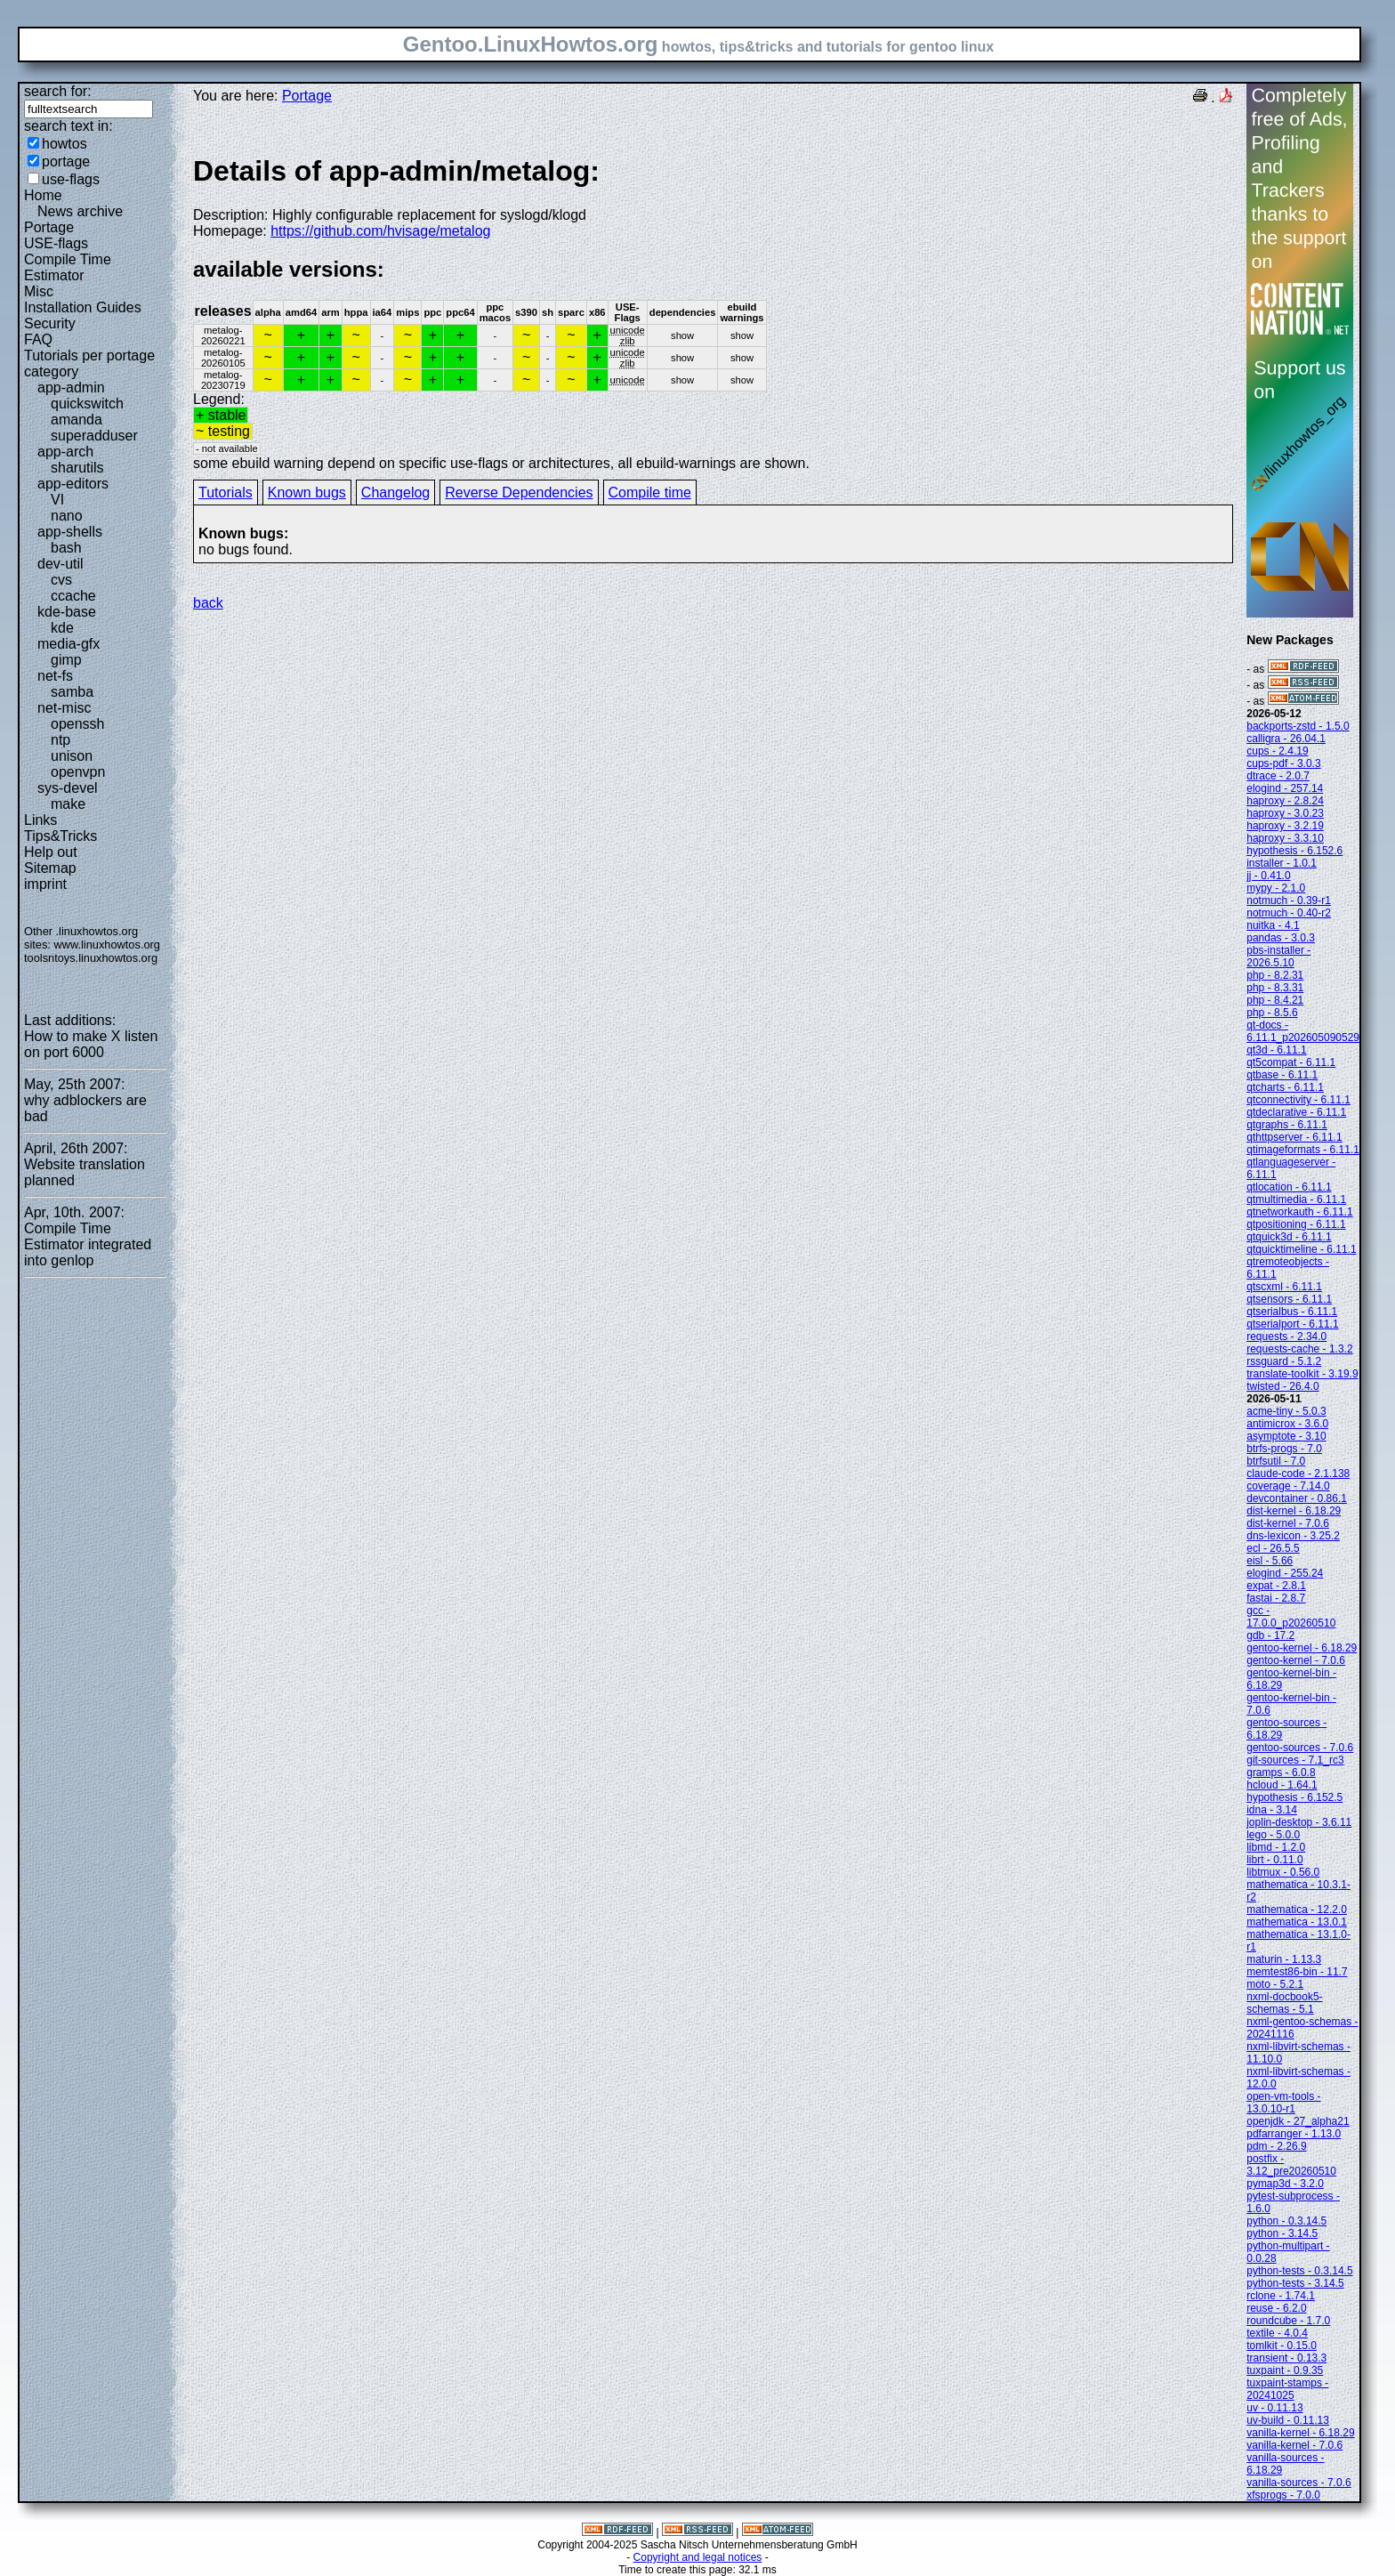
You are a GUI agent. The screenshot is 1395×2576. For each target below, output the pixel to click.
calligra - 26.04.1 (1286, 738)
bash (66, 547)
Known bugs (307, 492)
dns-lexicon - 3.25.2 (1293, 1536)
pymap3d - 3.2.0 (1285, 2183)
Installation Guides (82, 307)
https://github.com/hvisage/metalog (380, 230)
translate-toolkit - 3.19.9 (1302, 1374)
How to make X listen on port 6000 (90, 1044)
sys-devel (67, 787)
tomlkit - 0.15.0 (1281, 2345)
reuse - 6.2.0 (1276, 2308)
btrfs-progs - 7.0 (1284, 1448)
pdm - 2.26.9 (1276, 2146)
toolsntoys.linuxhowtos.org (90, 958)
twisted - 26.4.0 (1282, 1386)
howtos (64, 143)
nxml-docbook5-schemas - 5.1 (1284, 2003)
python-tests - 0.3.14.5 (1299, 2271)
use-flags (71, 179)
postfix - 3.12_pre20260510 (1291, 2164)
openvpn (78, 771)
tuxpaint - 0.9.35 (1284, 2370)
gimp (66, 659)
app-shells (69, 531)
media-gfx (68, 643)
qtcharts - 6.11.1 (1285, 1087)
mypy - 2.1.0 (1275, 888)
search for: (58, 91)
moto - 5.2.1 (1274, 1984)
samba (72, 691)
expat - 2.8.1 (1276, 1585)
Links (40, 820)
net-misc (64, 707)
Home (43, 195)
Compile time (650, 492)
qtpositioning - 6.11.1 (1295, 1224)
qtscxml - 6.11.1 (1284, 1286)
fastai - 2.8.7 (1275, 1598)
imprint (45, 884)
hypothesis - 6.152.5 (1294, 1797)
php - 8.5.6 (1271, 1012)
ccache (73, 595)
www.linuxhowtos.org (106, 944)
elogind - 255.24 (1284, 1573)
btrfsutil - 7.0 (1275, 1461)
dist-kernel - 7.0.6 (1287, 1523)
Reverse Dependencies (519, 492)
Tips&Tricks (60, 836)
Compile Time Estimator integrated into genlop (87, 1244)
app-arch (65, 451)
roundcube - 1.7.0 (1288, 2320)
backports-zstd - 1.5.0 (1297, 726)
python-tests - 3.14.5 (1294, 2283)
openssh (78, 723)
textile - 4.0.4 (1277, 2333)
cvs (61, 579)
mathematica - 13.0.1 (1296, 1922)
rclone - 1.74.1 (1280, 2295)
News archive (80, 211)
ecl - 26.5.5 (1272, 1548)
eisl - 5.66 (1269, 1560)
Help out (50, 852)
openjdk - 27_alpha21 (1297, 2121)
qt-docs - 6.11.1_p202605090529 (1302, 1031)
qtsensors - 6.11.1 (1289, 1299)
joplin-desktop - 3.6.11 (1298, 1822)
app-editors (73, 483)
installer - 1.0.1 (1281, 863)
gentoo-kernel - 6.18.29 (1301, 1648)
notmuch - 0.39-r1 (1288, 900)
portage (66, 161)
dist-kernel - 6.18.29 (1293, 1511)
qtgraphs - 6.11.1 (1286, 1124)
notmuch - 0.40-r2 (1288, 913)
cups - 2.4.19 (1277, 751)
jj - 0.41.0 (1268, 875)
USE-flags (56, 243)
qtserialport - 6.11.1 (1292, 1324)
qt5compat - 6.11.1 (1290, 1062)
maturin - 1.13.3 (1283, 1959)
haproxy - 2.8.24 (1285, 801)
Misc (38, 291)
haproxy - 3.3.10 (1285, 838)
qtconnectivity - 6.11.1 (1298, 1100)
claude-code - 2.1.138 (1298, 1473)
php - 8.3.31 (1274, 987)
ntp (60, 739)
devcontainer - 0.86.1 (1296, 1498)
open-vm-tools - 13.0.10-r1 (1283, 2102)
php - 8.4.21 (1274, 1000)
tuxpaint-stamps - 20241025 (1287, 2389)
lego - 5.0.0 (1273, 1835)
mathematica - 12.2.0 (1296, 1909)
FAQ (38, 339)
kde (62, 627)
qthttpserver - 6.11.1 (1294, 1137)
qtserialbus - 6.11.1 (1291, 1311)
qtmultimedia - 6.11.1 (1296, 1199)
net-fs (55, 675)
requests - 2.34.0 (1286, 1336)
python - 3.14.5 (1282, 2233)
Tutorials (225, 492)
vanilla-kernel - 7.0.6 (1294, 2445)
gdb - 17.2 (1270, 1635)
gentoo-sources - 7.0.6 (1299, 1747)
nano (67, 515)
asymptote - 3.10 (1286, 1436)
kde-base (66, 611)
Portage (49, 227)
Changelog (395, 492)
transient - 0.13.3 (1286, 2358)
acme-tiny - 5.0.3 (1286, 1411)
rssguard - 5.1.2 (1283, 1361)
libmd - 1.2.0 (1275, 1847)
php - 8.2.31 (1274, 975)
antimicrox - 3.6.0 (1287, 1423)
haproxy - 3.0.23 (1285, 813)
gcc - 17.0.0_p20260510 (1290, 1616)
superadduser (94, 435)
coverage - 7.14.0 (1287, 1486)
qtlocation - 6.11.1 (1288, 1187)
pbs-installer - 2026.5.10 (1278, 956)
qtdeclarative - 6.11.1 (1296, 1112)
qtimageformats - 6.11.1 (1302, 1149)
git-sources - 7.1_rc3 (1294, 1760)
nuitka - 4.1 (1272, 925)
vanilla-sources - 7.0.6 (1298, 2482)
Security (50, 323)
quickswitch (87, 403)
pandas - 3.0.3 (1280, 938)
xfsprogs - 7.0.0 (1283, 2495)
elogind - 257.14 (1284, 788)
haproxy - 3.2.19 (1285, 826)
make (68, 804)
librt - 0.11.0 (1274, 1859)
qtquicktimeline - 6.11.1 (1301, 1249)
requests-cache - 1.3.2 (1299, 1349)
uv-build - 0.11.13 (1287, 2420)
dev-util (60, 563)
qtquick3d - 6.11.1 (1288, 1237)
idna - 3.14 (1271, 1810)
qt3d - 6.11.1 (1276, 1050)
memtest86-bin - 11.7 (1296, 1972)
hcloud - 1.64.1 (1281, 1785)
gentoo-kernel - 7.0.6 (1295, 1660)
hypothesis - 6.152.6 (1294, 850)
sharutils (77, 467)
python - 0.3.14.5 (1286, 2221)
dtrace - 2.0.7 (1278, 776)
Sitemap (50, 868)
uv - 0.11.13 (1274, 2408)
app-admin (71, 387)
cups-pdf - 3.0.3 (1283, 763)
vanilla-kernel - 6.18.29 (1300, 2433)
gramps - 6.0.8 (1280, 1772)
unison (72, 755)
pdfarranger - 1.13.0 (1293, 2134)
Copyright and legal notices (697, 2557)
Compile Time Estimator (67, 267)
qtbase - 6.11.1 (1282, 1075)
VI (57, 499)
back (208, 602)
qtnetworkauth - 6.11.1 (1299, 1212)
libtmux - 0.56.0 (1282, 1872)
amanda (76, 419)
